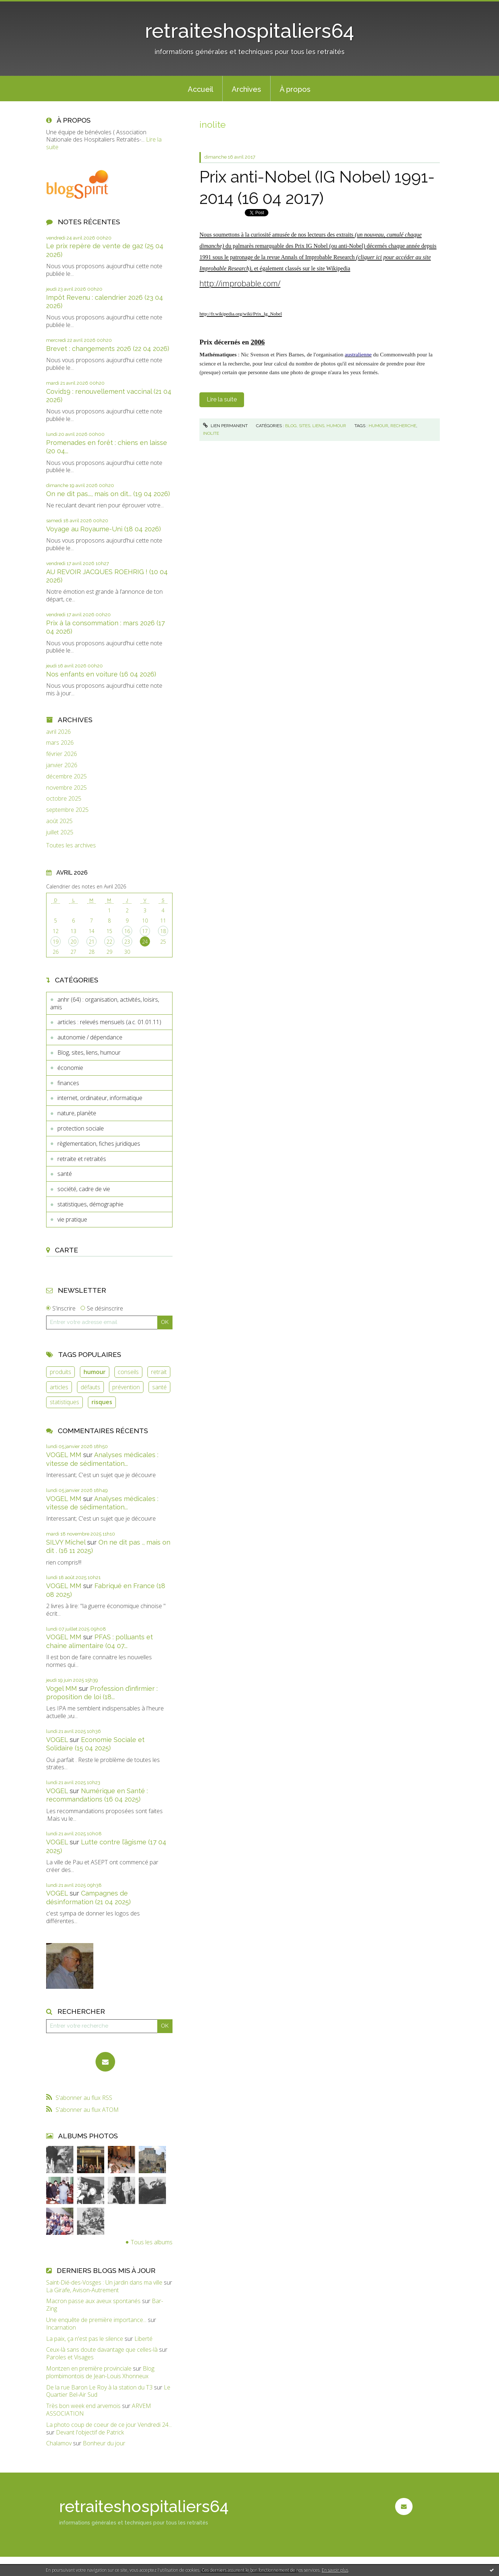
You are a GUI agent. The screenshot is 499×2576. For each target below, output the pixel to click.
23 (127, 941)
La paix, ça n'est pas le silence (84, 2339)
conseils (128, 1372)
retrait (159, 1372)
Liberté (143, 2339)
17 (145, 931)
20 (73, 941)
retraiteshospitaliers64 (249, 30)
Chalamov (59, 2443)
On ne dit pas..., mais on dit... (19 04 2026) (108, 494)
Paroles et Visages (70, 2357)
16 (127, 931)
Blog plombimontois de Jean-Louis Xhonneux (100, 2372)
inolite (211, 433)
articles (59, 1387)
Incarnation (61, 2327)
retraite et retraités (81, 1159)
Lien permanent (225, 425)
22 (109, 941)
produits (60, 1372)
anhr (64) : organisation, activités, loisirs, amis (104, 1003)
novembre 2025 (66, 788)
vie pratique (72, 1219)
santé (64, 1174)
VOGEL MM (63, 1455)
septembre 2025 (67, 810)
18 (163, 931)
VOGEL (57, 1739)
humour (95, 1372)
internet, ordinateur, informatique (99, 1098)
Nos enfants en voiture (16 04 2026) (101, 674)
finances (68, 1083)
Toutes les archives (71, 845)
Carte (66, 1250)
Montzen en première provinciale (88, 2368)
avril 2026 (58, 732)
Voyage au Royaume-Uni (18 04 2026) (103, 529)
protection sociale (80, 1128)
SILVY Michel (65, 1542)
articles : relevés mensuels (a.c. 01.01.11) (109, 1022)
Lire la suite (222, 399)
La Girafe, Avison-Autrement (82, 2290)
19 (55, 941)
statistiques (64, 1402)
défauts (90, 1387)
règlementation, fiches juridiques (98, 1144)
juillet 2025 (59, 832)
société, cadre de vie (83, 1189)
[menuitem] (200, 88)
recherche (403, 425)
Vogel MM (61, 1688)
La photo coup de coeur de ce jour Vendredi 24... (109, 2425)
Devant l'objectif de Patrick (90, 2432)
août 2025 (59, 821)
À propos (295, 89)
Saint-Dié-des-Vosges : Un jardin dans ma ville (104, 2282)
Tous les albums (152, 2242)
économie (70, 1068)
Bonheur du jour (104, 2443)
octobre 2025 (63, 798)
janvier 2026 (61, 765)
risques (102, 1402)
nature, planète (76, 1113)
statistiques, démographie (90, 1204)
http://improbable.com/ (239, 283)
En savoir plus (335, 2570)
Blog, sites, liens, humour (89, 1052)
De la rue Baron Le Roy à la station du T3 (99, 2387)
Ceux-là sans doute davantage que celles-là (102, 2350)
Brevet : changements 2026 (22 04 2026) (107, 348)
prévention (126, 1387)
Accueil (200, 89)
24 (145, 941)
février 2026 (61, 754)
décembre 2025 (66, 776)
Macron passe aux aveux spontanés (93, 2301)
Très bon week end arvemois (83, 2406)
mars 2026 (60, 743)
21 (91, 941)
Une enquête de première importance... (96, 2320)
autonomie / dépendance (89, 1037)
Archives (246, 89)
